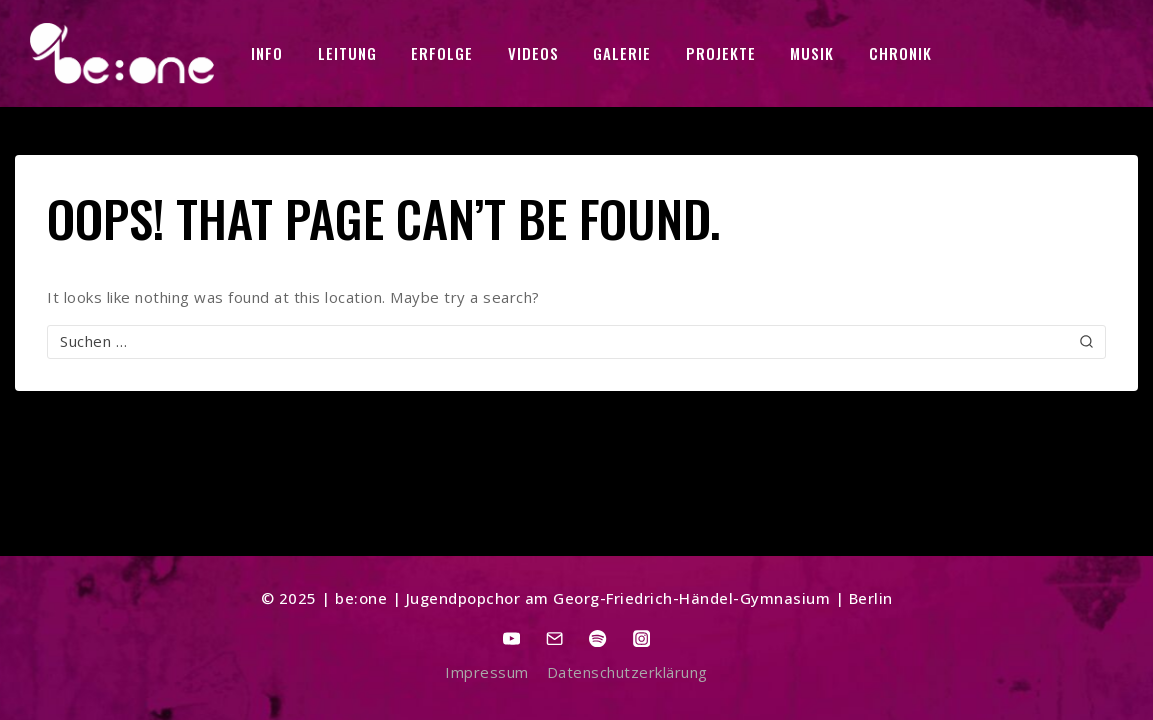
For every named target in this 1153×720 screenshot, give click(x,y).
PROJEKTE (721, 53)
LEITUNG (347, 53)
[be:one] (122, 53)
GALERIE (622, 53)
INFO (267, 53)
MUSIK (812, 53)
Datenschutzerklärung (627, 672)
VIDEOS (533, 53)
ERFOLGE (442, 53)
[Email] (555, 638)
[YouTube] (512, 638)
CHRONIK (900, 53)
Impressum (487, 672)
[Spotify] (598, 638)
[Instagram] (641, 638)
